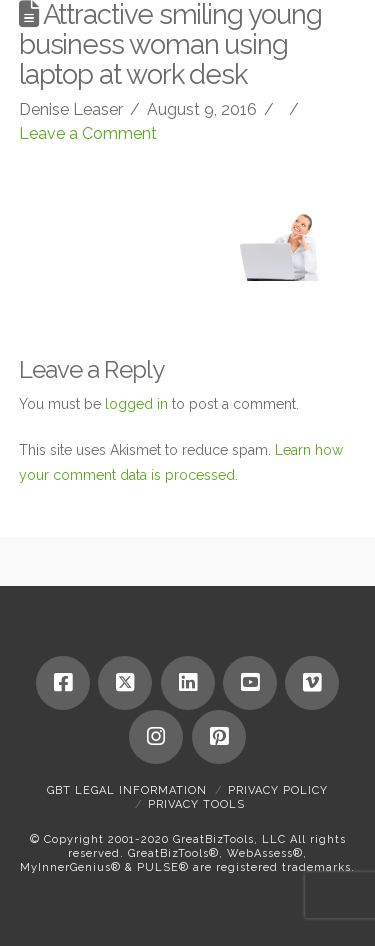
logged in (136, 404)
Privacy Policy (278, 790)
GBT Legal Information (127, 790)
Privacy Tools (196, 804)
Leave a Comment (88, 133)
